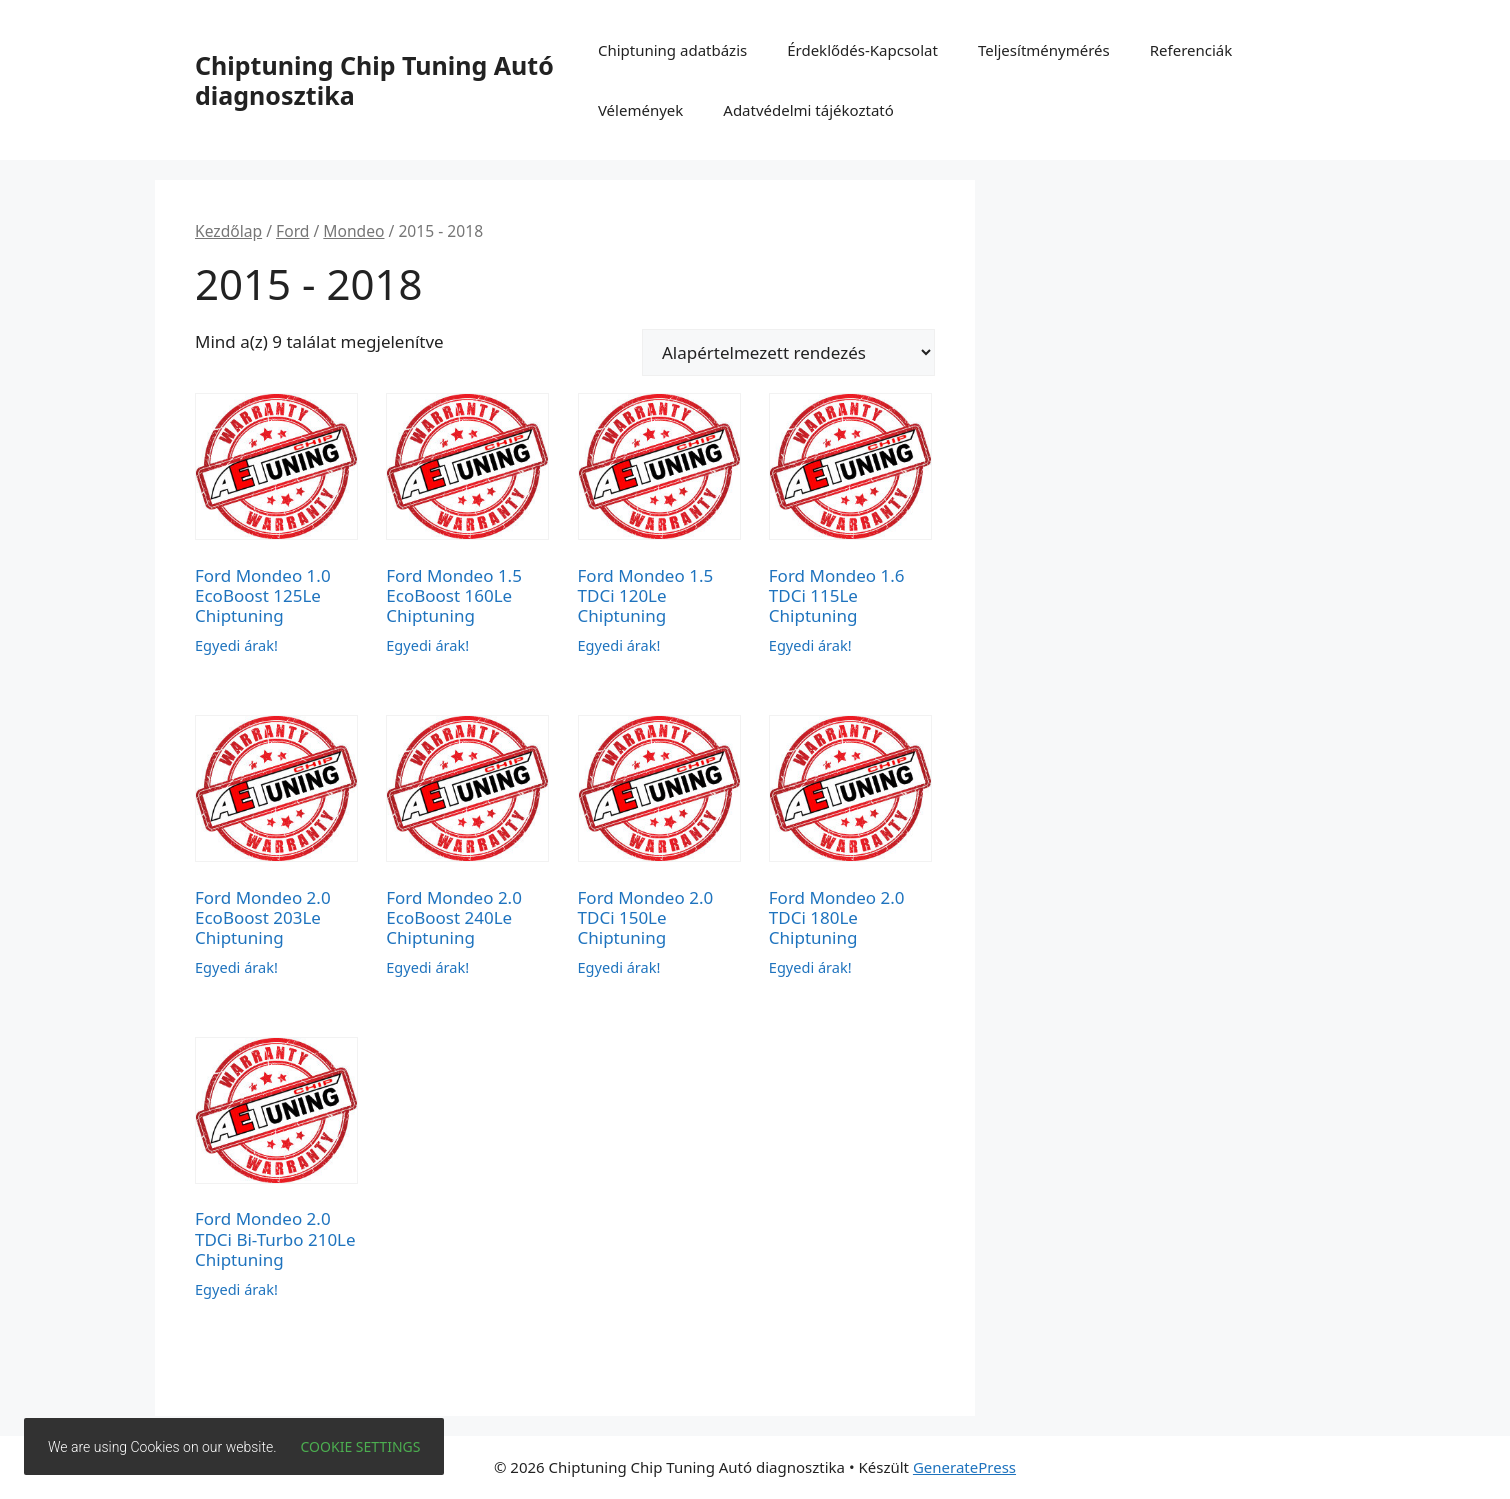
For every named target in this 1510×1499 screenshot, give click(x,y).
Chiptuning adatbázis (672, 50)
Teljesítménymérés (1044, 50)
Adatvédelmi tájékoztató (808, 110)
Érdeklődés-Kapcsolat (862, 50)
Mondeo (353, 231)
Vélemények (640, 110)
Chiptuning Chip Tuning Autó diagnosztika (374, 80)
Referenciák (1191, 50)
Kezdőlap (228, 231)
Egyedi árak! (236, 645)
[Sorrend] (788, 352)
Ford (292, 231)
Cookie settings (361, 1446)
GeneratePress (964, 1467)
